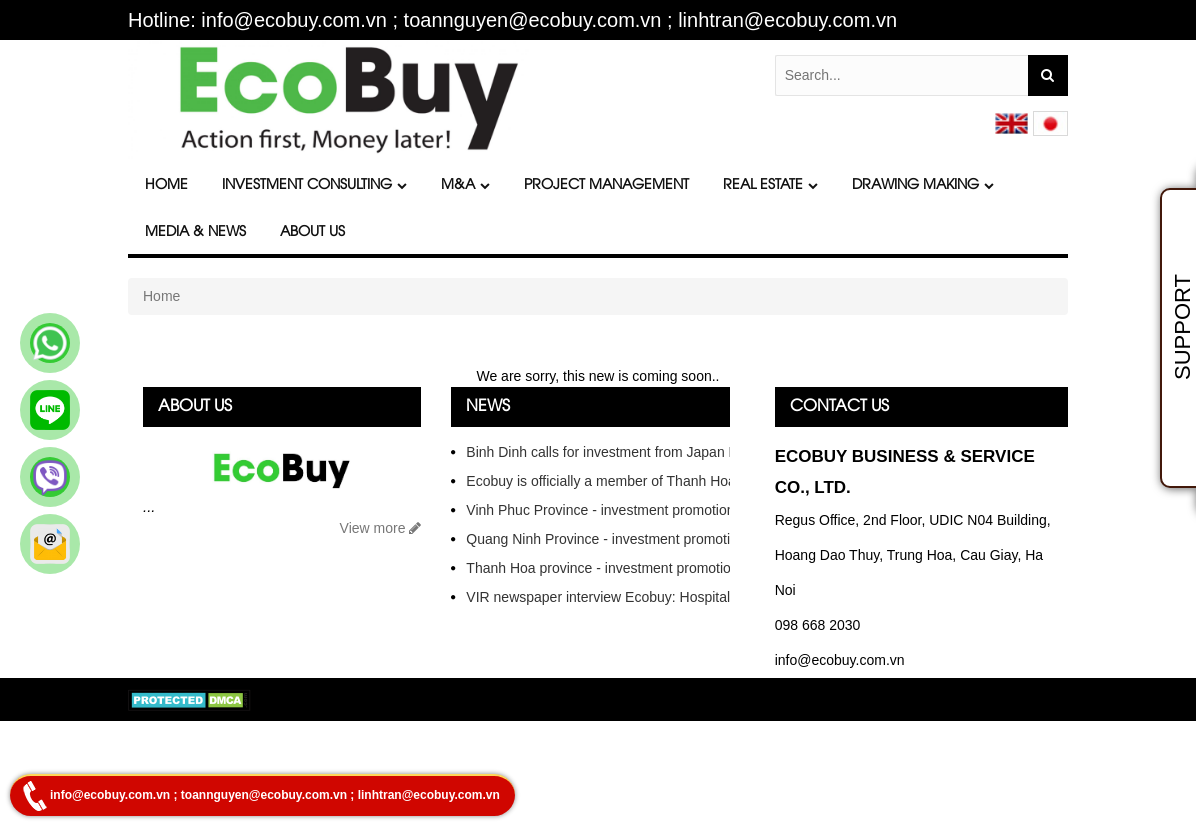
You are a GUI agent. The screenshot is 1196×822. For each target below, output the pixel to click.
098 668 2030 (818, 625)
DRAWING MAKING (923, 185)
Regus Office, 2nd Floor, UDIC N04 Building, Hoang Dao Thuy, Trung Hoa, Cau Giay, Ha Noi (913, 555)
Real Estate (770, 185)
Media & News (195, 232)
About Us (312, 232)
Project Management (606, 185)
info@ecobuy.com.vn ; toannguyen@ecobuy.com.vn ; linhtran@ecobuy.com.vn (275, 795)
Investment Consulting (314, 185)
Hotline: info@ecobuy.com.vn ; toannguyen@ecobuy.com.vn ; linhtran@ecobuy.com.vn (512, 20)
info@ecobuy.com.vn (840, 660)
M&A (465, 185)
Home (166, 185)
